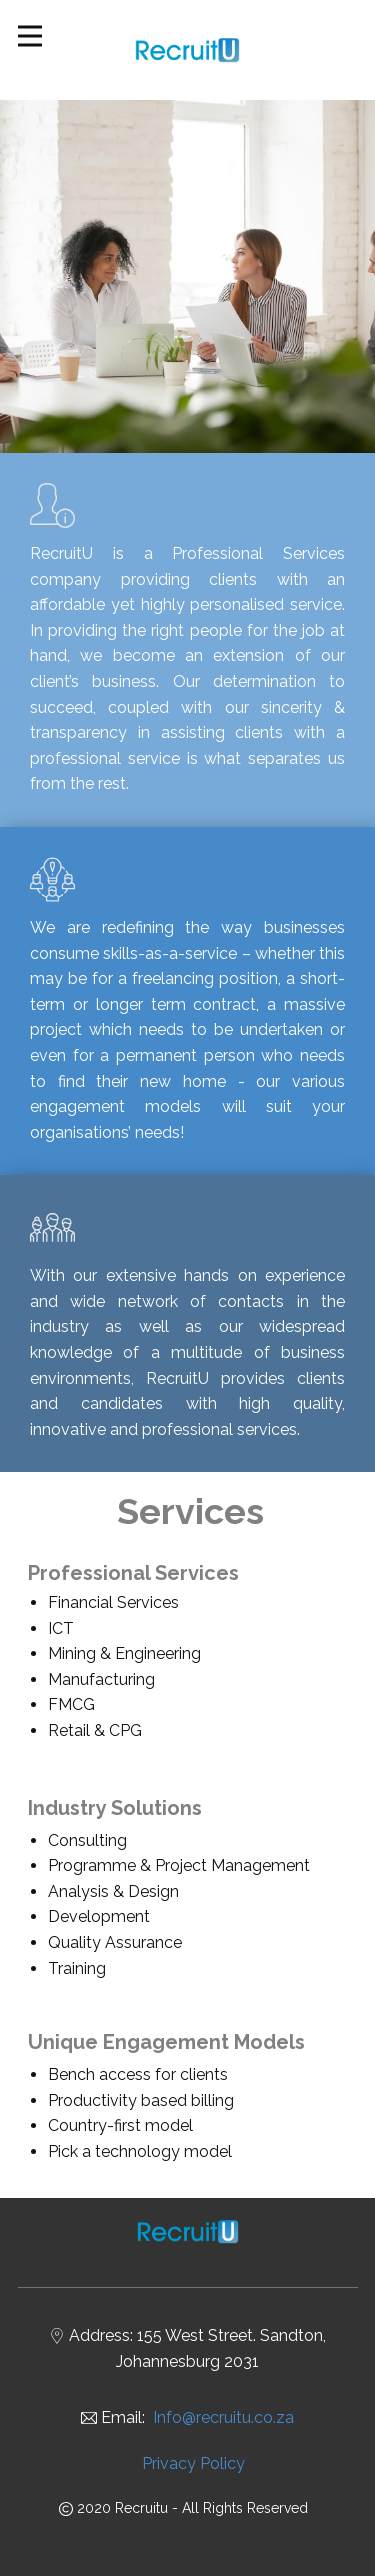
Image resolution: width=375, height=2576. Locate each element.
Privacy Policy (193, 2463)
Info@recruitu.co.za (223, 2417)
